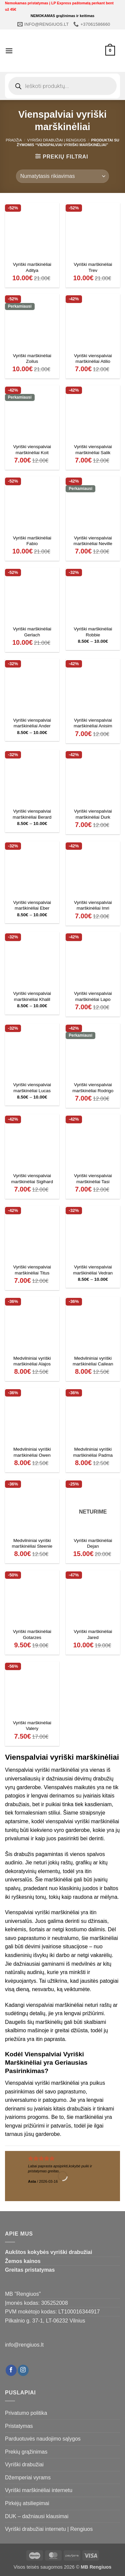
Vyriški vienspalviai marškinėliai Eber (32, 905)
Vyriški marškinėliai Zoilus (32, 358)
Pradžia (14, 140)
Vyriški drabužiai (24, 2464)
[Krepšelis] (110, 50)
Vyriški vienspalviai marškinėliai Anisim (93, 723)
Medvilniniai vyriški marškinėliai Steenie (32, 1543)
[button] (9, 50)
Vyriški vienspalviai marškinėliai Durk (93, 814)
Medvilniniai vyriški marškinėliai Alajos (32, 1361)
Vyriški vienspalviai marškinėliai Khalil (32, 996)
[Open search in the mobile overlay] (62, 86)
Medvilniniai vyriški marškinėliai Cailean (93, 1361)
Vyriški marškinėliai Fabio (32, 540)
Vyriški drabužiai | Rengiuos (56, 140)
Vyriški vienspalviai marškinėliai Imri (93, 905)
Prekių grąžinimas (26, 2452)
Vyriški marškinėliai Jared (93, 1634)
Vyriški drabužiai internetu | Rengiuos (49, 2529)
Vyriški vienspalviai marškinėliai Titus (32, 1269)
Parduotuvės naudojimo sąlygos (43, 2439)
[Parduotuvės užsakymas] (62, 176)
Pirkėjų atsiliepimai (27, 2503)
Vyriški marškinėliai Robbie (93, 631)
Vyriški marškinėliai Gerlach (32, 631)
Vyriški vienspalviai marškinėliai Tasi (93, 1178)
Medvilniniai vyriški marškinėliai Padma (93, 1452)
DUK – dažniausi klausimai (36, 2516)
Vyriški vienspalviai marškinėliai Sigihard (32, 1178)
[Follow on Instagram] (23, 2370)
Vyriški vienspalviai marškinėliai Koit (32, 449)
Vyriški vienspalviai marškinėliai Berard (32, 814)
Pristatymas (19, 2426)
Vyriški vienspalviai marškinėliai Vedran (93, 1269)
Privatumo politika (26, 2413)
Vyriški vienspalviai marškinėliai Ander (32, 723)
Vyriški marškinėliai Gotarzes (32, 1634)
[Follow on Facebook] (11, 2370)
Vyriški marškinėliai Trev (93, 267)
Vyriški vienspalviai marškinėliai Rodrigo (92, 1087)
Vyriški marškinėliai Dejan (93, 1543)
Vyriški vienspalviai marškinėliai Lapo (93, 996)
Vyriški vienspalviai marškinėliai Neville (93, 540)
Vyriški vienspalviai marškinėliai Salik (93, 449)
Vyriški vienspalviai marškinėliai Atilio (93, 358)
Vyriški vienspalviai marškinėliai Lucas (32, 1087)
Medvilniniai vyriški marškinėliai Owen (32, 1452)
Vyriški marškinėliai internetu (38, 2490)
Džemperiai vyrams (28, 2477)
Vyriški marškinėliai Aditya (32, 267)
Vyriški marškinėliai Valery (32, 1725)
